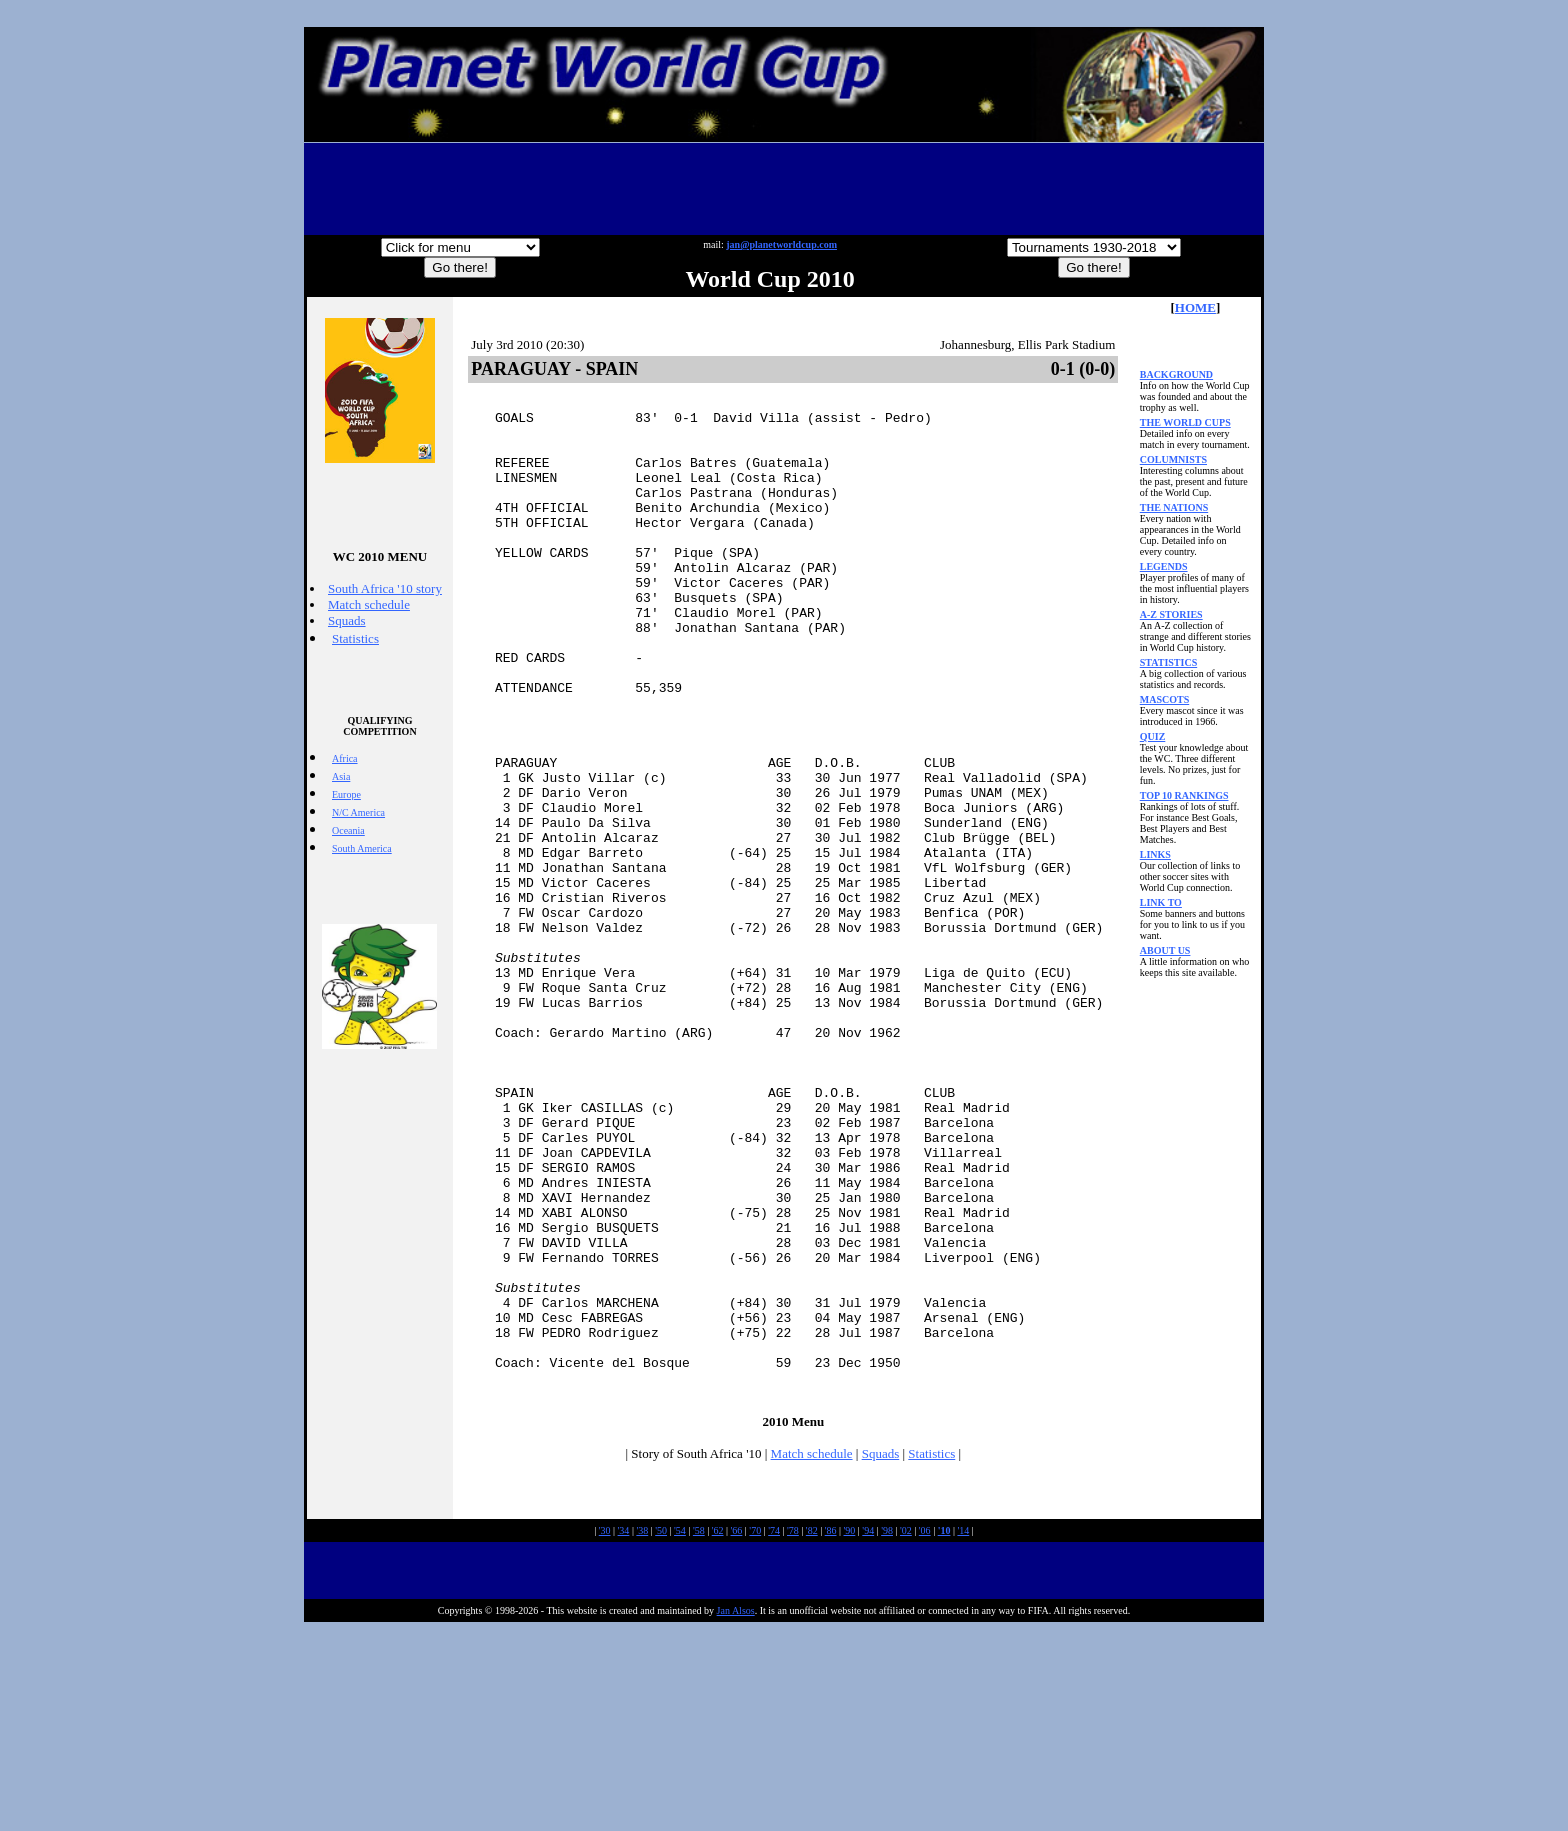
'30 (605, 1731)
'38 (642, 1731)
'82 (812, 1731)
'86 (831, 1731)
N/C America (358, 812)
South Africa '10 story (385, 588)
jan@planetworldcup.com (781, 244)
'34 (624, 1731)
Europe (346, 794)
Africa (345, 758)
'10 (944, 1731)
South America (362, 848)
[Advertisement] (784, 189)
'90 (850, 1731)
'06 (925, 1731)
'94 (868, 1731)
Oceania (348, 830)
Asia (341, 776)
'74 (774, 1731)
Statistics (355, 638)
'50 (661, 1731)
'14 (963, 1731)
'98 (887, 1731)
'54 (680, 1731)
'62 (718, 1731)
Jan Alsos (736, 1811)
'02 (906, 1731)
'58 (699, 1731)
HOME (1195, 307)
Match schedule (369, 604)
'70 (755, 1731)
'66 (737, 1731)
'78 (793, 1731)
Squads (347, 620)
